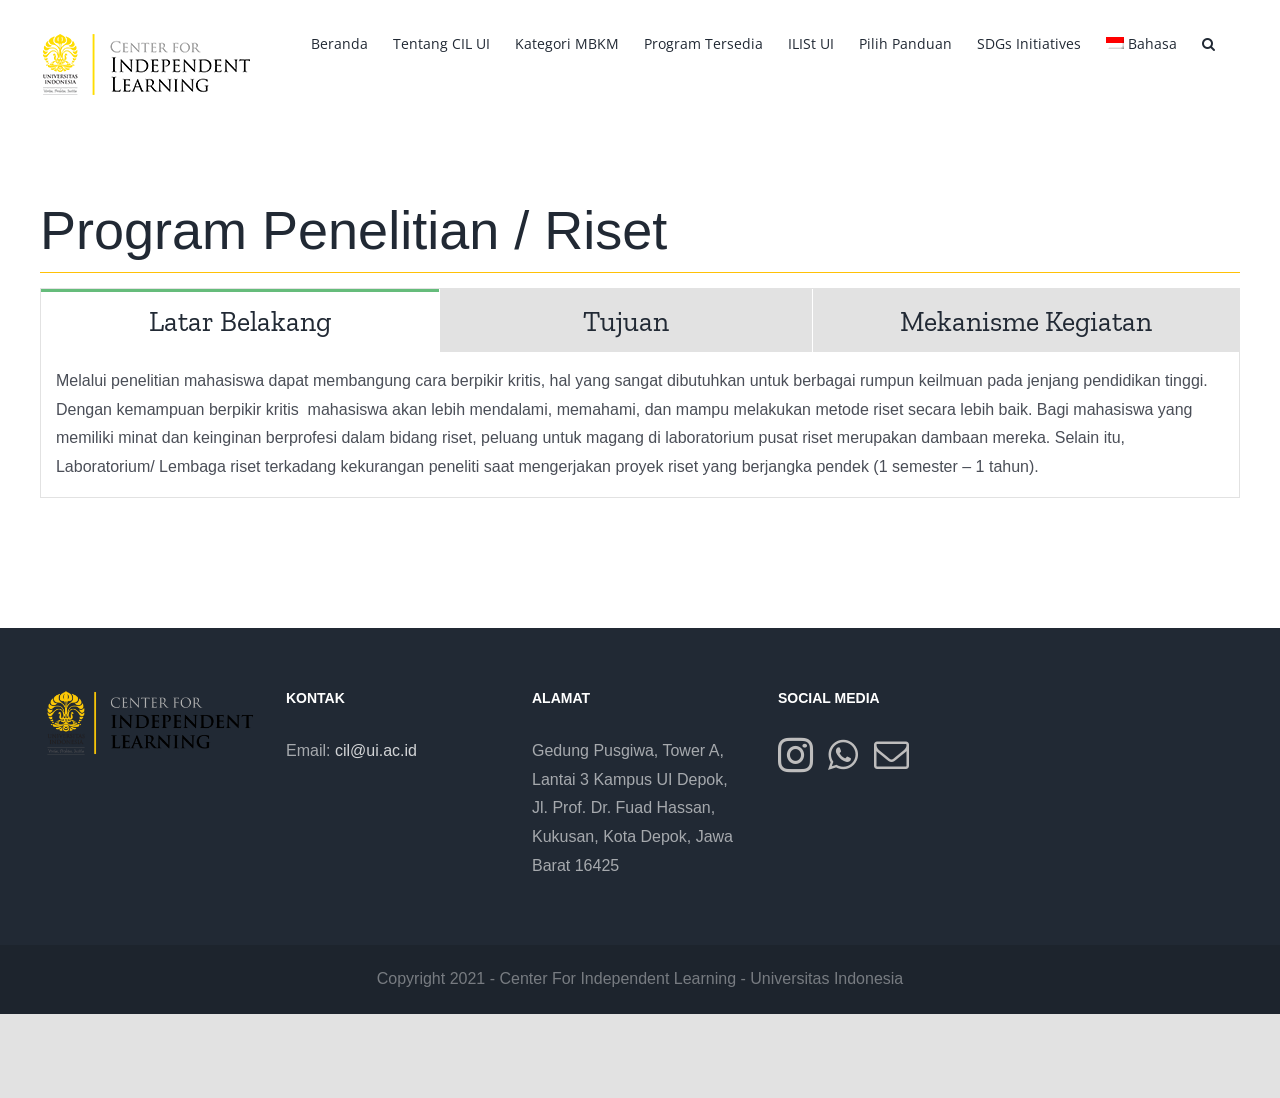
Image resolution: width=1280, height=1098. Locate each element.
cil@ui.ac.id (376, 750)
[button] (1208, 42)
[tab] (240, 320)
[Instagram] (795, 754)
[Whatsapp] (843, 754)
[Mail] (891, 754)
